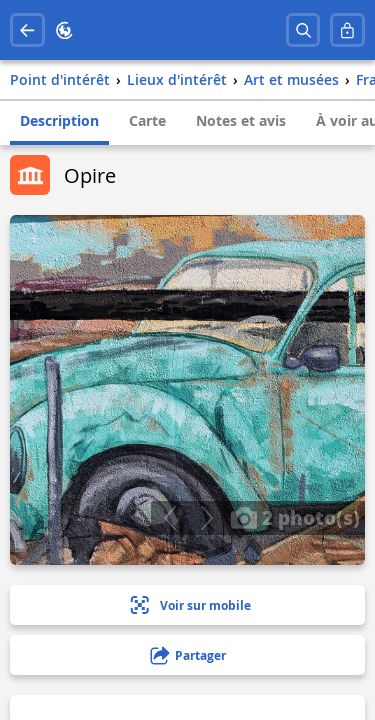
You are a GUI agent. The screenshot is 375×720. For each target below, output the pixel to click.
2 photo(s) (295, 517)
